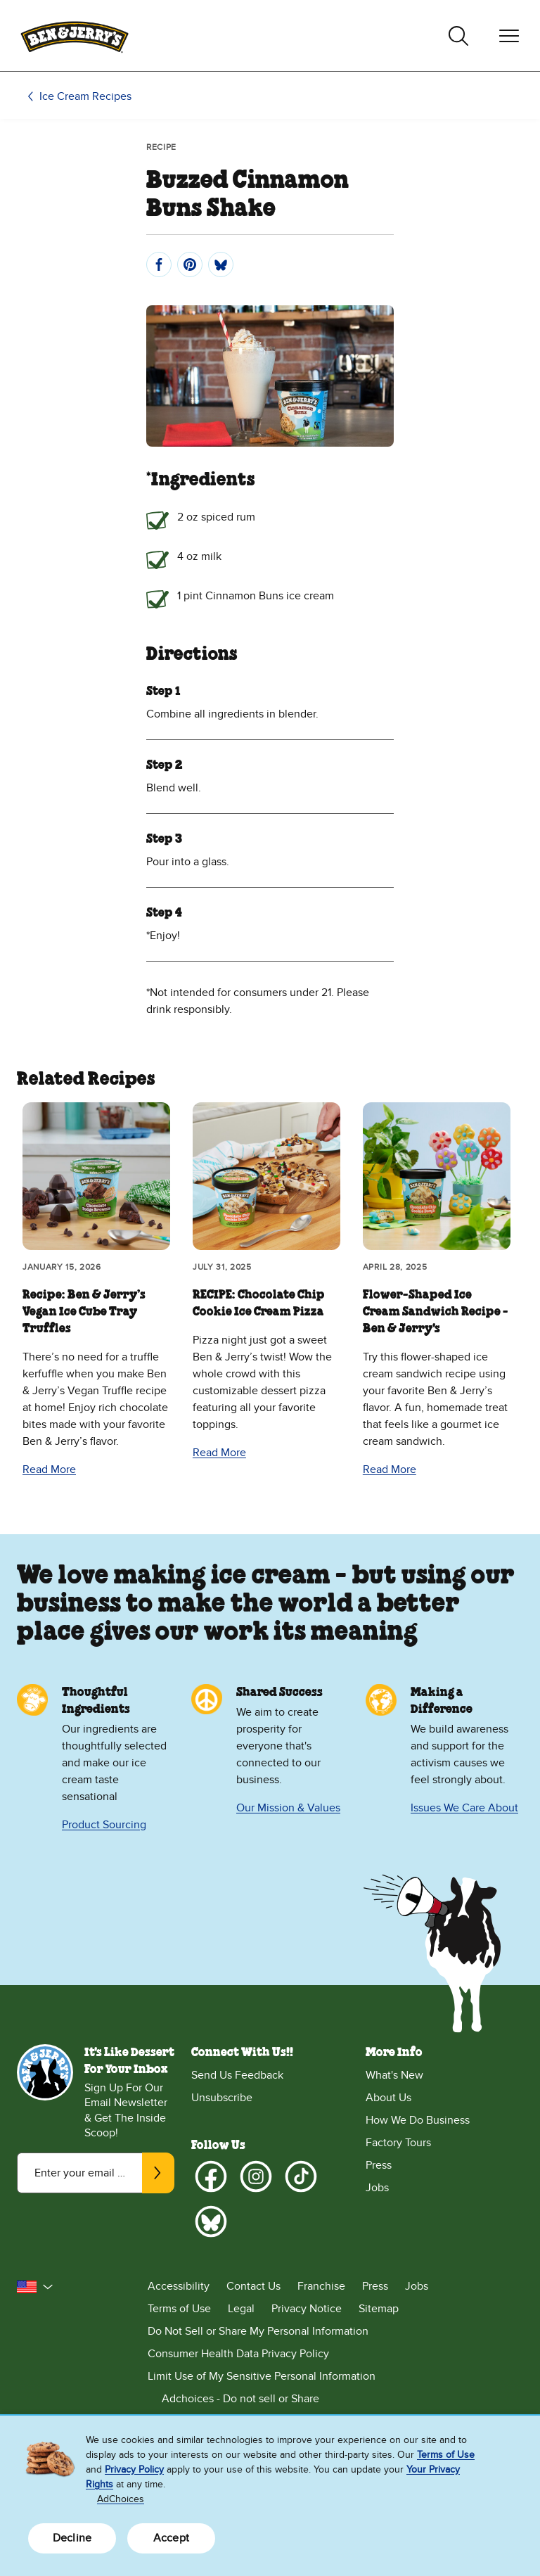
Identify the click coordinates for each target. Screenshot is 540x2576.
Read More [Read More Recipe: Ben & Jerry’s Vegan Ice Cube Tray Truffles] (49, 1469)
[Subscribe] (158, 2173)
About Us (388, 2098)
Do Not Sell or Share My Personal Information (258, 2331)
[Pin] (189, 264)
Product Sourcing (104, 1825)
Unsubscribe (221, 2098)
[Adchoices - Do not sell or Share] (335, 2398)
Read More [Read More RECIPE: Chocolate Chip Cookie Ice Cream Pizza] (219, 1453)
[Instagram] (256, 2176)
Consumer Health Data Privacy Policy (238, 2354)
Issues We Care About (464, 1808)
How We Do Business (418, 2120)
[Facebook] (211, 2176)
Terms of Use (179, 2309)
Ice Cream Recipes (85, 96)
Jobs (377, 2188)
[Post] (220, 264)
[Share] (159, 264)
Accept (171, 2538)
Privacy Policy (134, 2469)
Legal (241, 2309)
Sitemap (379, 2309)
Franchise (321, 2286)
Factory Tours (398, 2143)
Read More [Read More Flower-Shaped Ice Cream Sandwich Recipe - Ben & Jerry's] (389, 1469)
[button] (35, 2287)
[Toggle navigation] (509, 36)
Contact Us (253, 2286)
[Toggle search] (458, 36)
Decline (72, 2538)
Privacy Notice (306, 2309)
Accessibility (179, 2286)
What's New (394, 2075)
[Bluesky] (211, 2221)
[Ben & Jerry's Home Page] (74, 35)
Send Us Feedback (237, 2075)
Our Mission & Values (288, 1808)
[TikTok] (301, 2176)
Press (379, 2165)
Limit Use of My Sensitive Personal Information (261, 2376)
